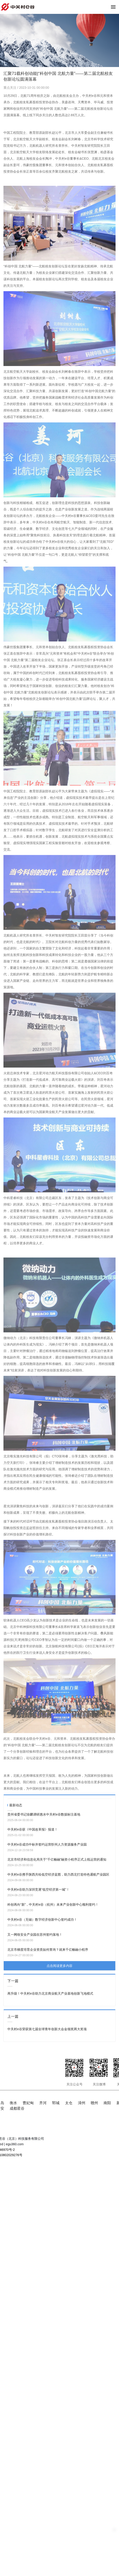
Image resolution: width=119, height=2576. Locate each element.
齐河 (43, 2103)
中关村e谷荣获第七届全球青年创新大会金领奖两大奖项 (47, 2029)
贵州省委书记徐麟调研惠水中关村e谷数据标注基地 (43, 1814)
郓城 (56, 2103)
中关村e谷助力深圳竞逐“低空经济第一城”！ (38, 1889)
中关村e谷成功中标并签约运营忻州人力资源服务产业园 (47, 1844)
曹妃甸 (28, 2103)
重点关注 (10, 87)
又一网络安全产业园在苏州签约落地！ (34, 1934)
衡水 (13, 2103)
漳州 (81, 2103)
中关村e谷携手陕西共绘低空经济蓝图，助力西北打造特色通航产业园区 (58, 1874)
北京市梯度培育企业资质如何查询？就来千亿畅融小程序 (47, 1949)
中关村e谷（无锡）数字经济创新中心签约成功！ (42, 1919)
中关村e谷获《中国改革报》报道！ (32, 1829)
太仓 (68, 2103)
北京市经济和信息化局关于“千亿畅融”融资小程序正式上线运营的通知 (56, 1859)
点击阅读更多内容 (59, 1966)
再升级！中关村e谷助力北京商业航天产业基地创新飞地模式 (50, 1993)
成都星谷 (17, 2108)
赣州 (94, 2103)
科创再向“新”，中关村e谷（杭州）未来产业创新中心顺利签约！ (52, 1904)
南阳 (107, 2103)
